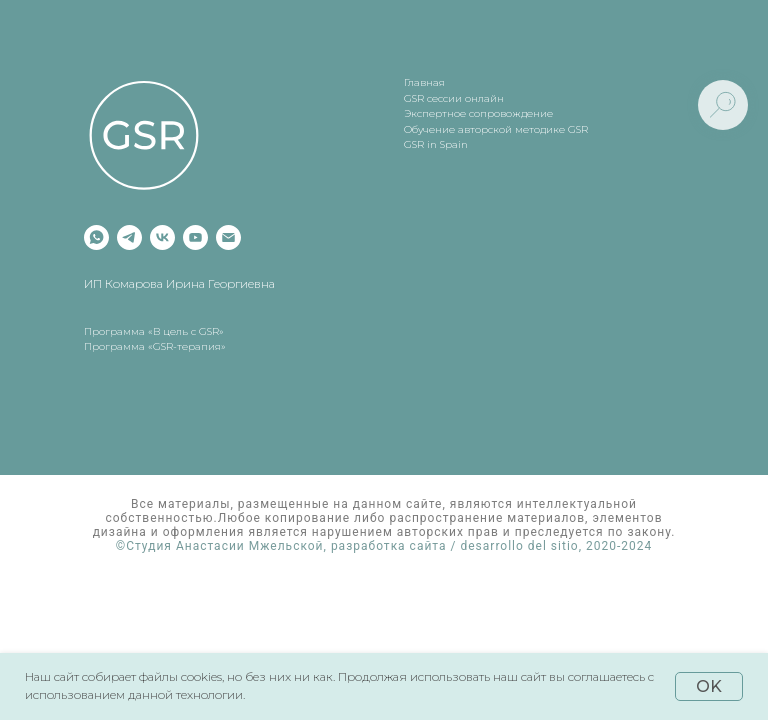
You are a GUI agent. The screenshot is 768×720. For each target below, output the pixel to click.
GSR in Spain (436, 144)
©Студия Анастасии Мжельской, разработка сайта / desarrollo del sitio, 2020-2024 (384, 546)
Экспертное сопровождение (478, 113)
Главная (424, 82)
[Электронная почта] (228, 237)
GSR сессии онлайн (454, 98)
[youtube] (195, 237)
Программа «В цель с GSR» (154, 331)
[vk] (162, 237)
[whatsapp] (96, 237)
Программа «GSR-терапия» (155, 346)
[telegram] (129, 237)
